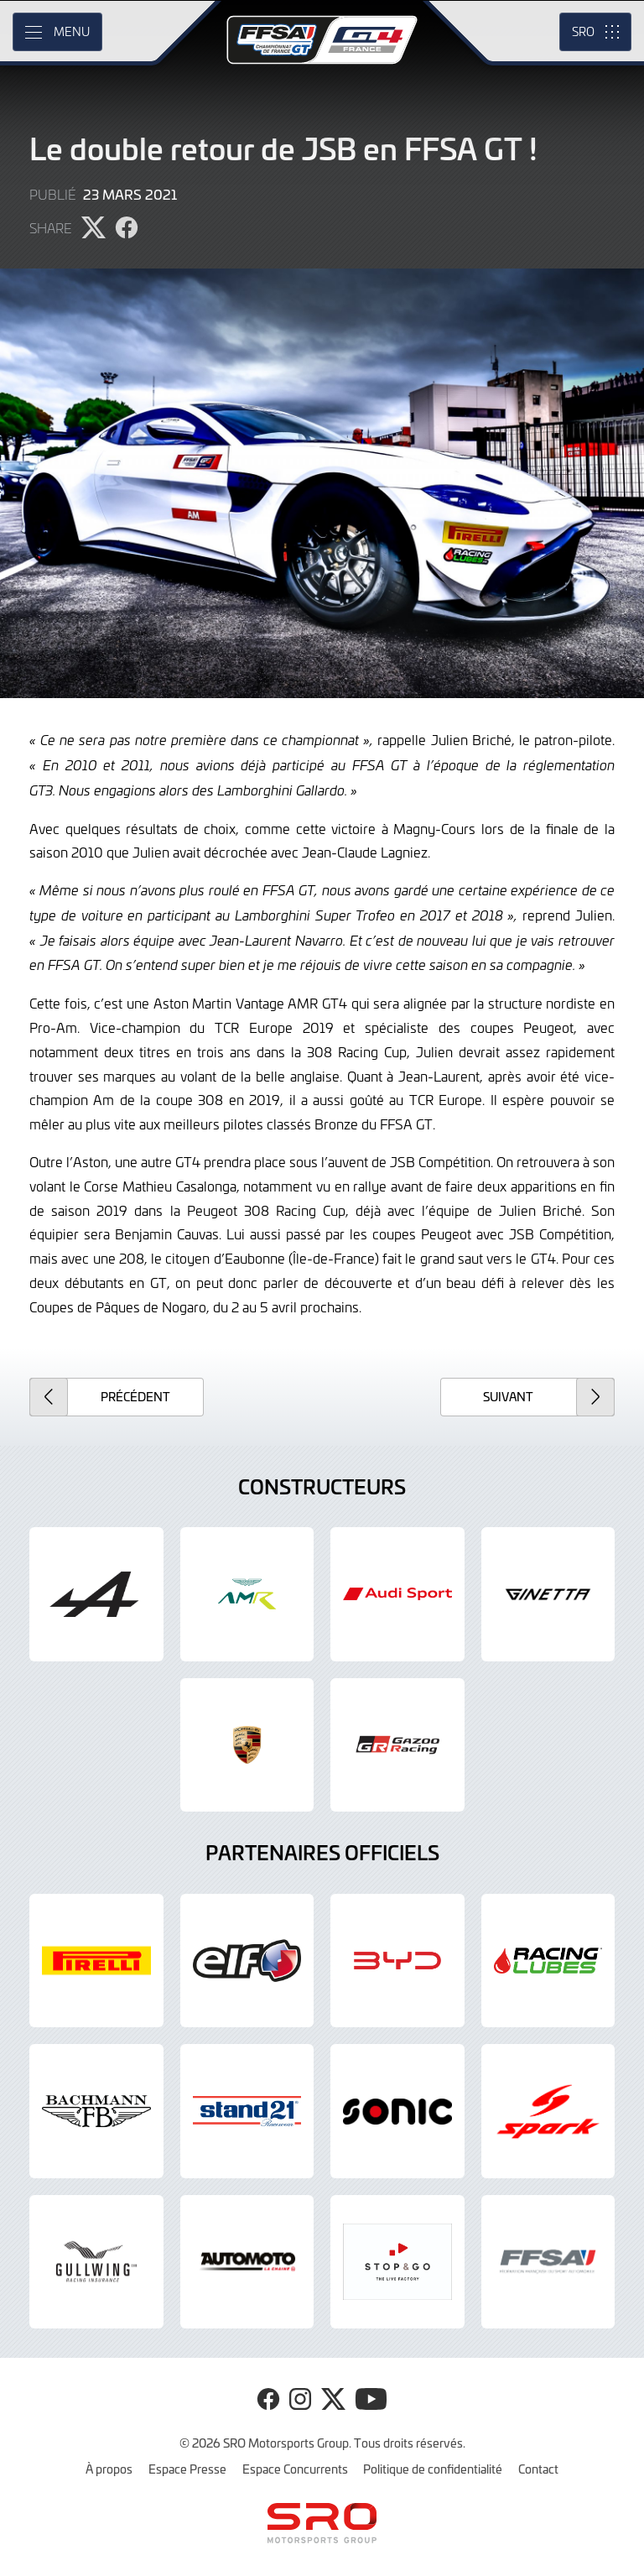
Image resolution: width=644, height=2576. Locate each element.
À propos (109, 2468)
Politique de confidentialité (432, 2468)
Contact (538, 2468)
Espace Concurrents (295, 2468)
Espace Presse (187, 2468)
